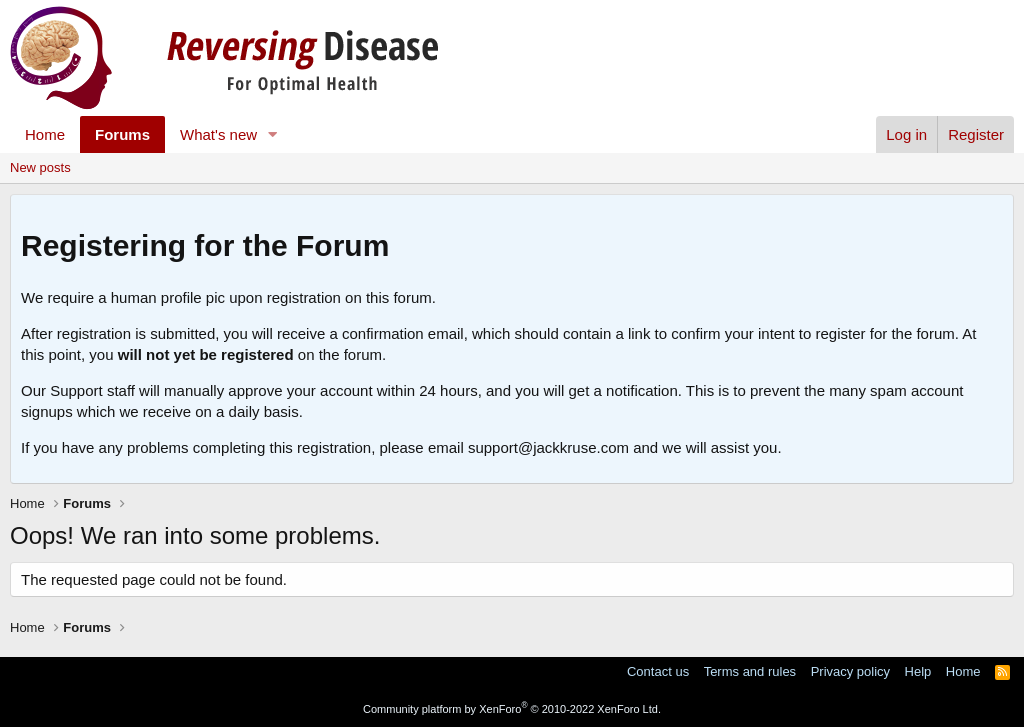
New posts (40, 167)
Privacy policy (850, 671)
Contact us (658, 671)
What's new (218, 134)
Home (45, 134)
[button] (273, 134)
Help (918, 671)
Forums (122, 134)
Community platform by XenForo (512, 709)
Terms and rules (750, 671)
